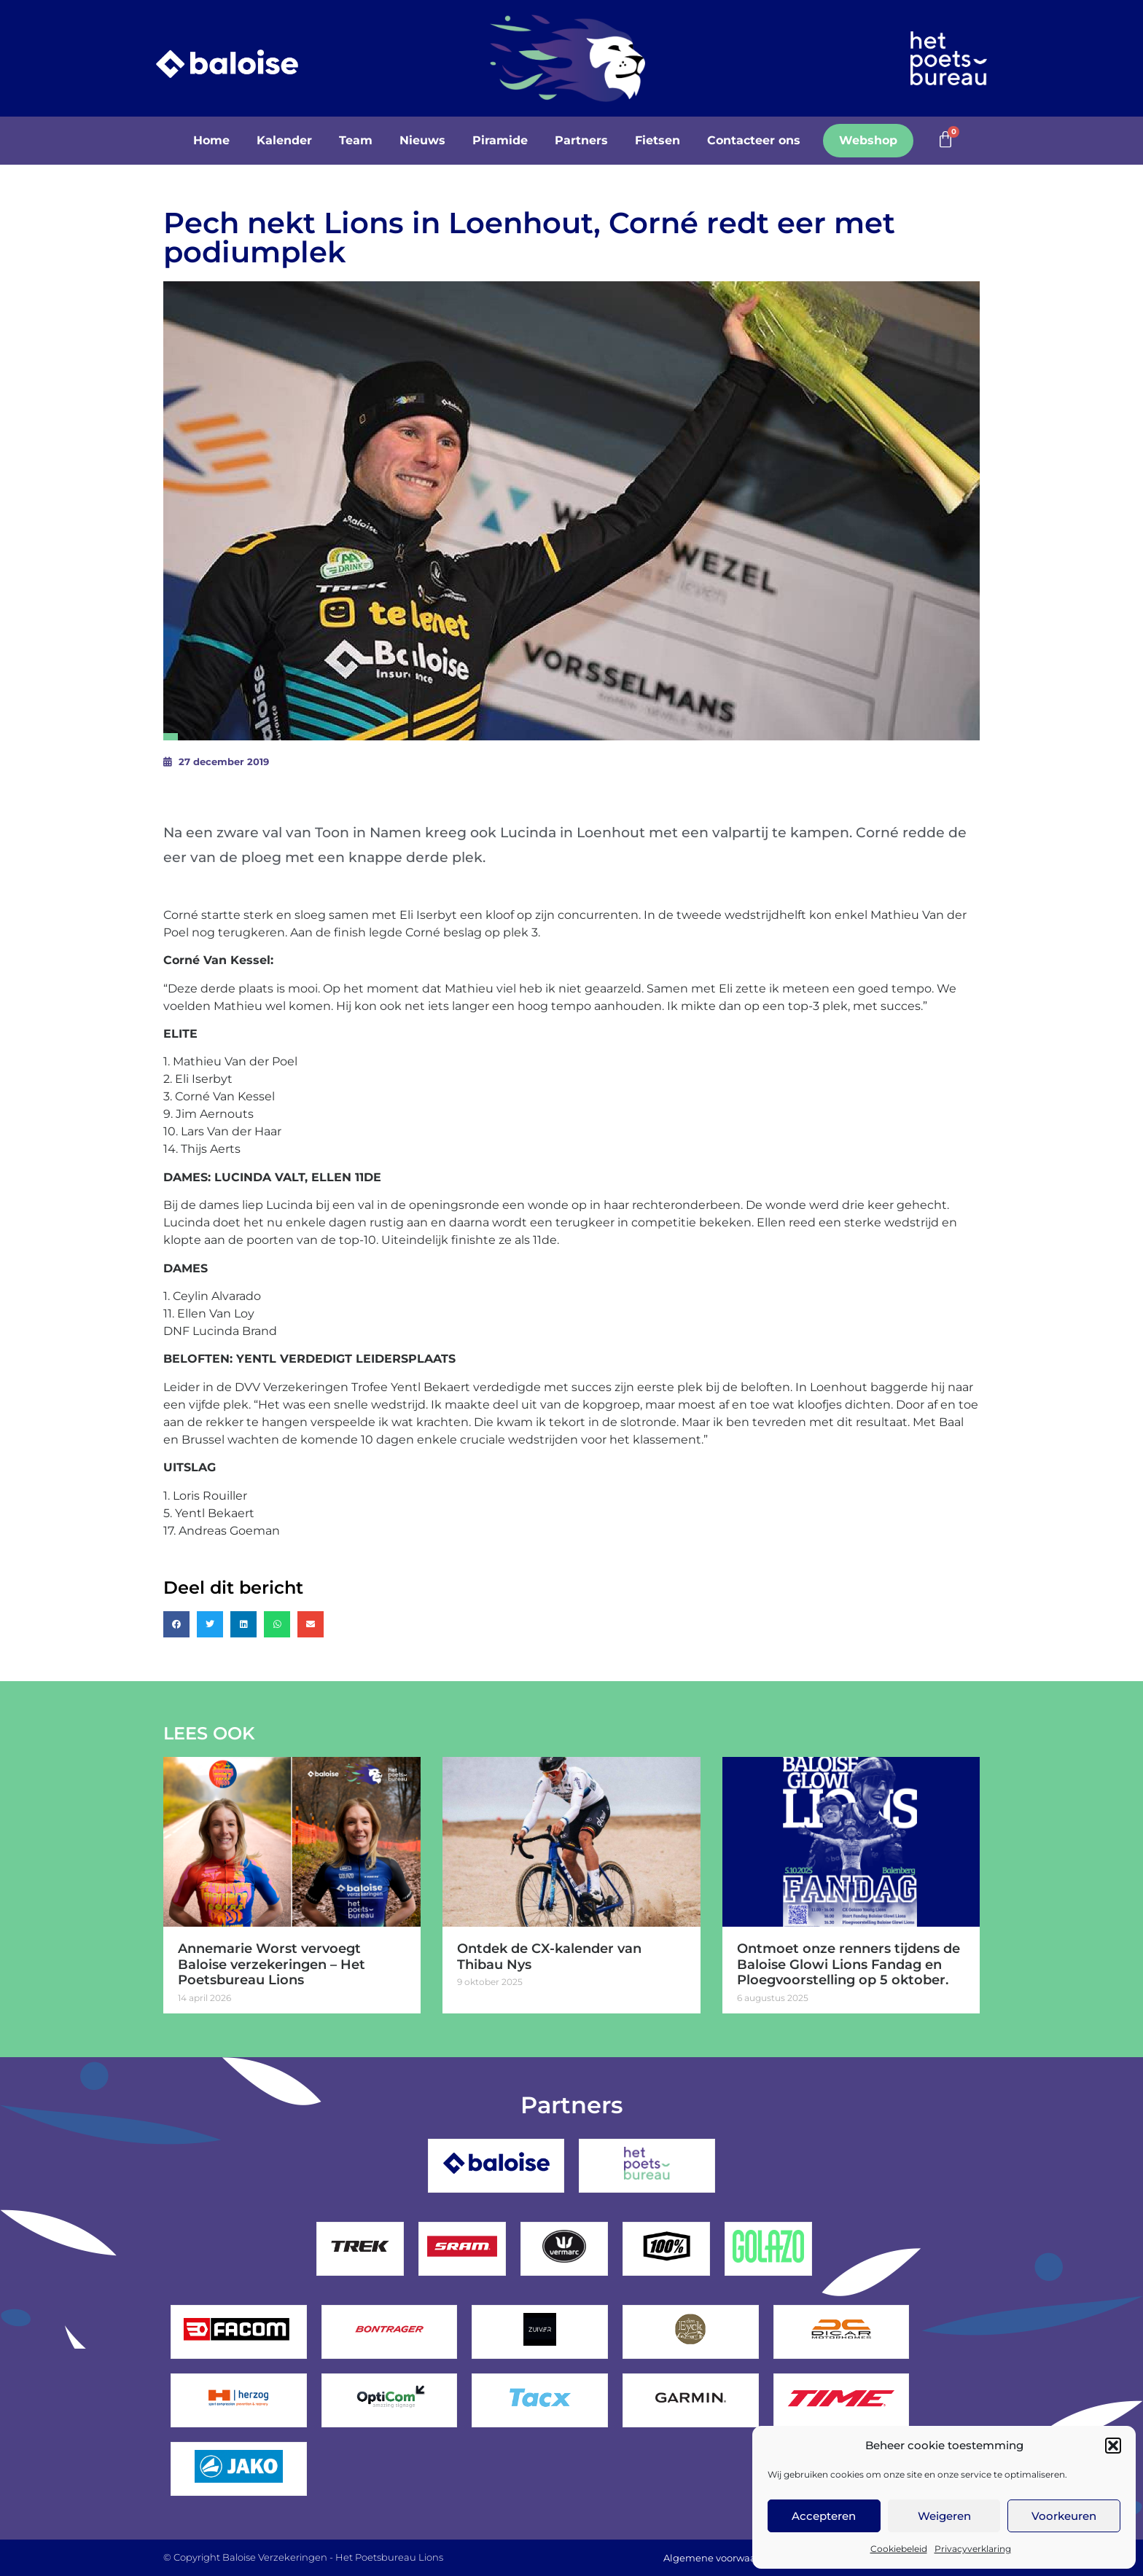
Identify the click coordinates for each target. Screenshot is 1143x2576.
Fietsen (657, 140)
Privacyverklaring (973, 2548)
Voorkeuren (1063, 2516)
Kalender (284, 140)
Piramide (500, 140)
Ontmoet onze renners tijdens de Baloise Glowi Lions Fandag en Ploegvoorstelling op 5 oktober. (848, 1964)
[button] (1113, 2445)
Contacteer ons (753, 140)
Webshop (868, 140)
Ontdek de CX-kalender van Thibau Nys (549, 1957)
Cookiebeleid (898, 2548)
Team (355, 140)
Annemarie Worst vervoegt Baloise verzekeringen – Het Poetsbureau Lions (271, 1964)
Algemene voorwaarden (721, 2558)
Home (211, 140)
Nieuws (422, 140)
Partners (581, 140)
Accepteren (824, 2516)
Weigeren (944, 2516)
